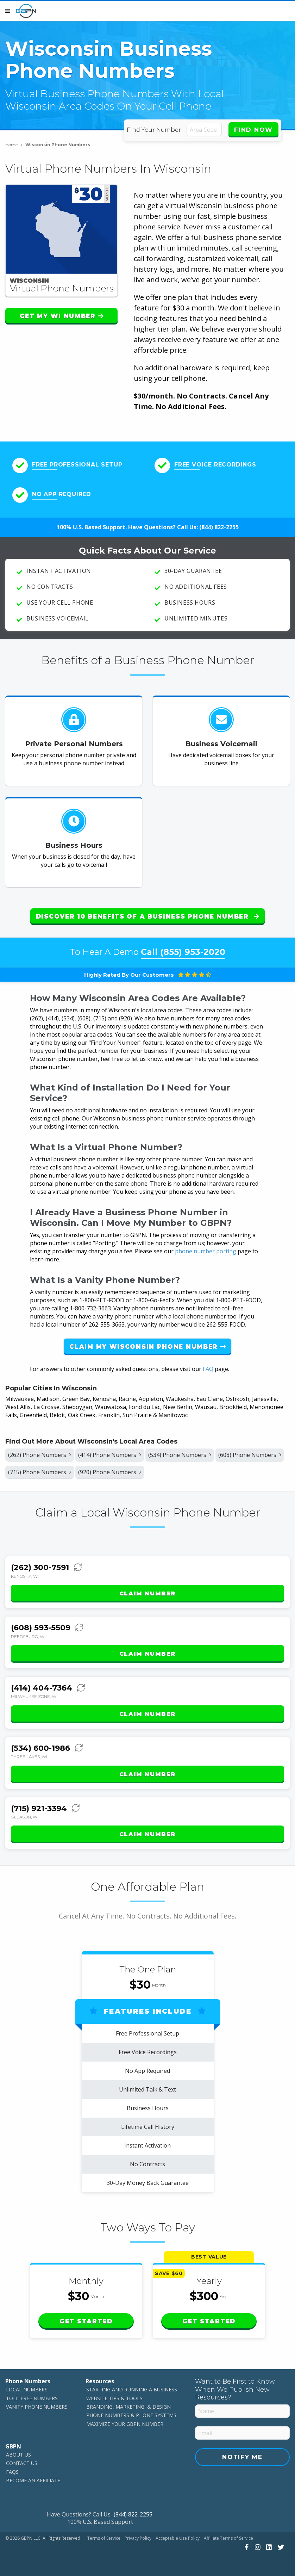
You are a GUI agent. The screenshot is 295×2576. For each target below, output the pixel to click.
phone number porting (206, 1246)
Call (183, 948)
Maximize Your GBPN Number (124, 2420)
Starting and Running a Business (131, 2385)
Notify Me (242, 2453)
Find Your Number (155, 129)
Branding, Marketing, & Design (128, 2402)
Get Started (86, 2317)
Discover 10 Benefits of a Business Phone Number (147, 916)
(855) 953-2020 (192, 948)
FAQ (208, 1364)
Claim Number (147, 1589)
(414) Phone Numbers (109, 1450)
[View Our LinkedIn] (268, 2543)
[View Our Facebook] (246, 2543)
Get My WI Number (61, 316)
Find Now (253, 129)
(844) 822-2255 (219, 527)
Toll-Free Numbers (32, 2394)
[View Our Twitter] (280, 2543)
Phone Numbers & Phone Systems (131, 2411)
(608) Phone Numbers (249, 1450)
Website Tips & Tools (114, 2394)
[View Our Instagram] (257, 2543)
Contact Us (21, 2459)
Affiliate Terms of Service (228, 2534)
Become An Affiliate (33, 2476)
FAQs (12, 2468)
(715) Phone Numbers (39, 1468)
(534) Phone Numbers (179, 1450)
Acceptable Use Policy (178, 2534)
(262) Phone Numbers (39, 1450)
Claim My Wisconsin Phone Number (147, 1342)
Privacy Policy (138, 2534)
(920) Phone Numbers (109, 1468)
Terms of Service (103, 2534)
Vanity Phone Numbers (37, 2402)
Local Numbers (27, 2385)
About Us (18, 2450)
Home (14, 144)
